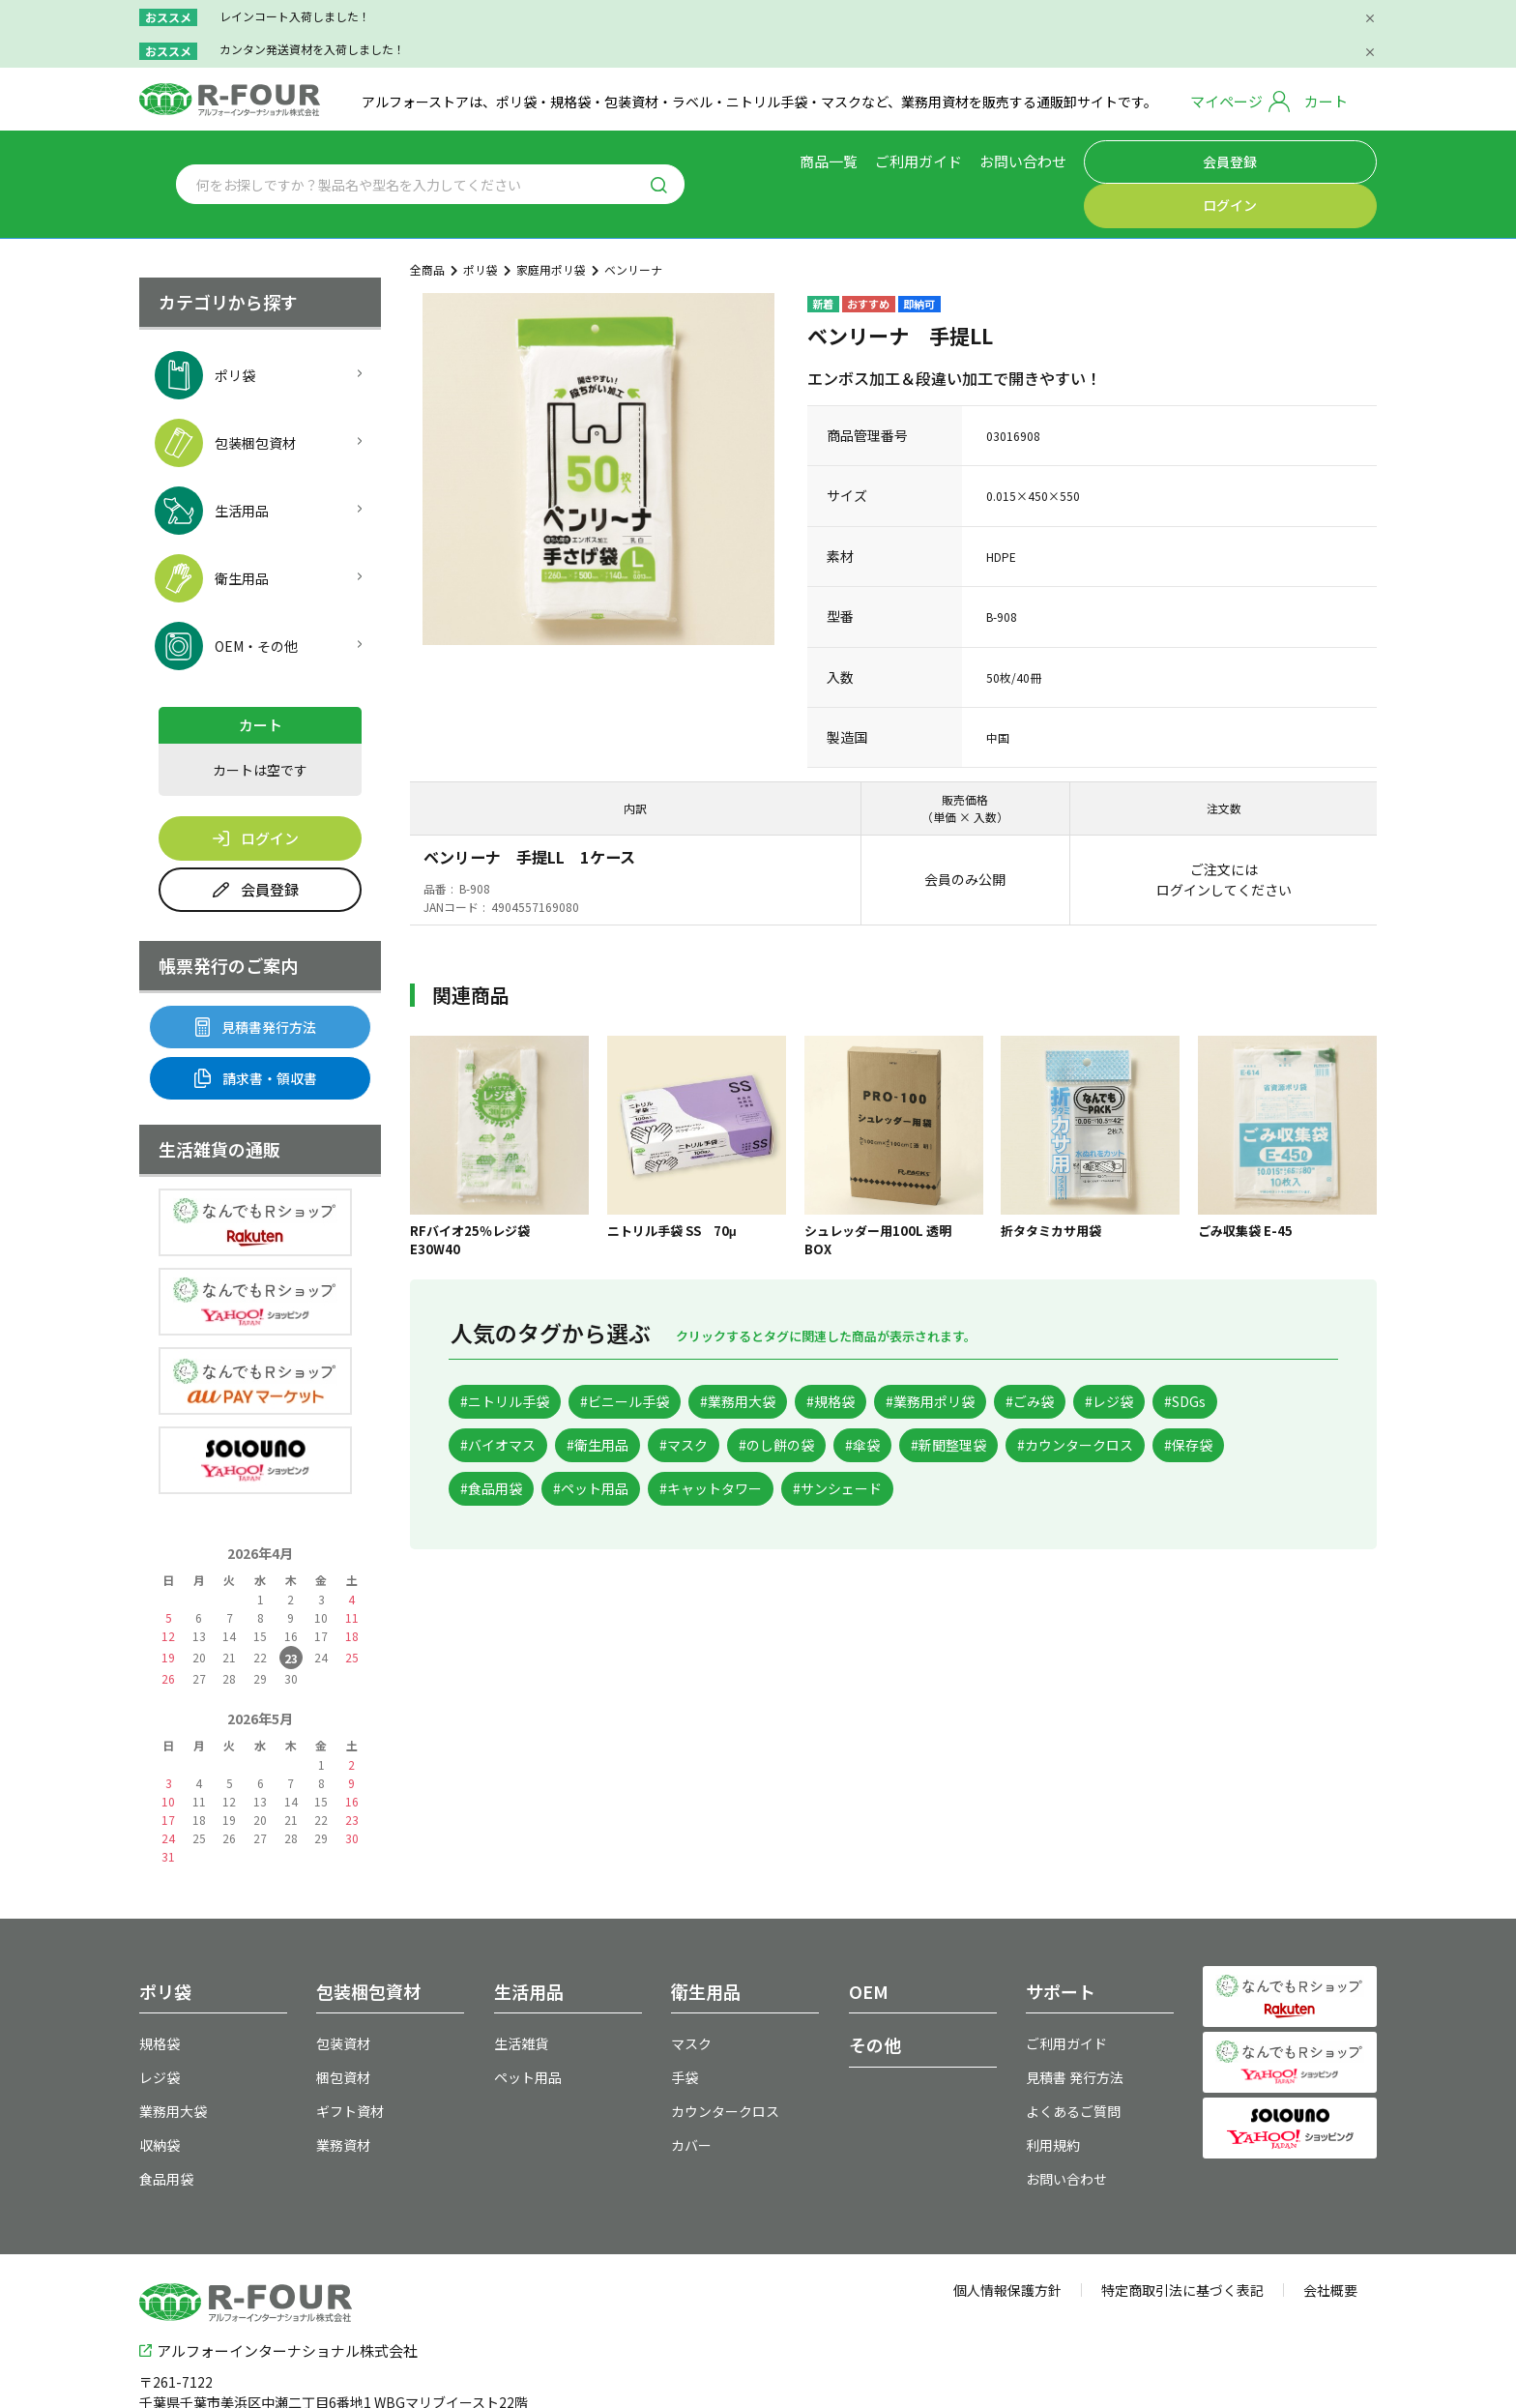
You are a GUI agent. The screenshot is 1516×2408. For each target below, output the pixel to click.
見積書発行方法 (256, 976)
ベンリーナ (633, 220)
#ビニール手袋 (653, 1352)
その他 (875, 1994)
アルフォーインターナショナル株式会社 (278, 2296)
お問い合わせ (1061, 158)
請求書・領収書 (256, 1028)
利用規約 (1053, 2094)
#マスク (816, 1400)
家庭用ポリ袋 (551, 220)
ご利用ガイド (957, 158)
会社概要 (1330, 2239)
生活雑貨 (521, 1993)
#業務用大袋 (785, 1352)
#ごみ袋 (1130, 1352)
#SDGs (489, 1400)
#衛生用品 (713, 1400)
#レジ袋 (1226, 1352)
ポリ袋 (480, 220)
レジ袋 (159, 2027)
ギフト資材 (350, 2060)
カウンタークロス (725, 2060)
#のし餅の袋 (927, 1400)
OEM (869, 1940)
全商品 (427, 220)
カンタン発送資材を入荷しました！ (312, 49)
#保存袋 (660, 1446)
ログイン (1314, 158)
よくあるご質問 (1073, 2060)
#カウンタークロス (529, 1446)
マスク (691, 1993)
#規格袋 (895, 1352)
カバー (691, 2094)
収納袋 (159, 2094)
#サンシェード (1167, 1446)
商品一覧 (867, 158)
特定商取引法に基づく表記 (1182, 2239)
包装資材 (343, 1993)
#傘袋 (1029, 1400)
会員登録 (1185, 158)
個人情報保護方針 (1007, 2239)
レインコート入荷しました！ (294, 16)
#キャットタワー (1020, 1446)
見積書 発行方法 (1074, 2027)
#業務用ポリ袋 (1013, 1352)
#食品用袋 (764, 1446)
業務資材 (343, 2094)
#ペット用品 (881, 1446)
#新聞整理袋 (1133, 1400)
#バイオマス (596, 1400)
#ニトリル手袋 (514, 1352)
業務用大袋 (173, 2060)
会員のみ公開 (965, 828)
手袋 (684, 2027)
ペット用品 (528, 2027)
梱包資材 (343, 2027)
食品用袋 (166, 2128)
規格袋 (159, 1993)
